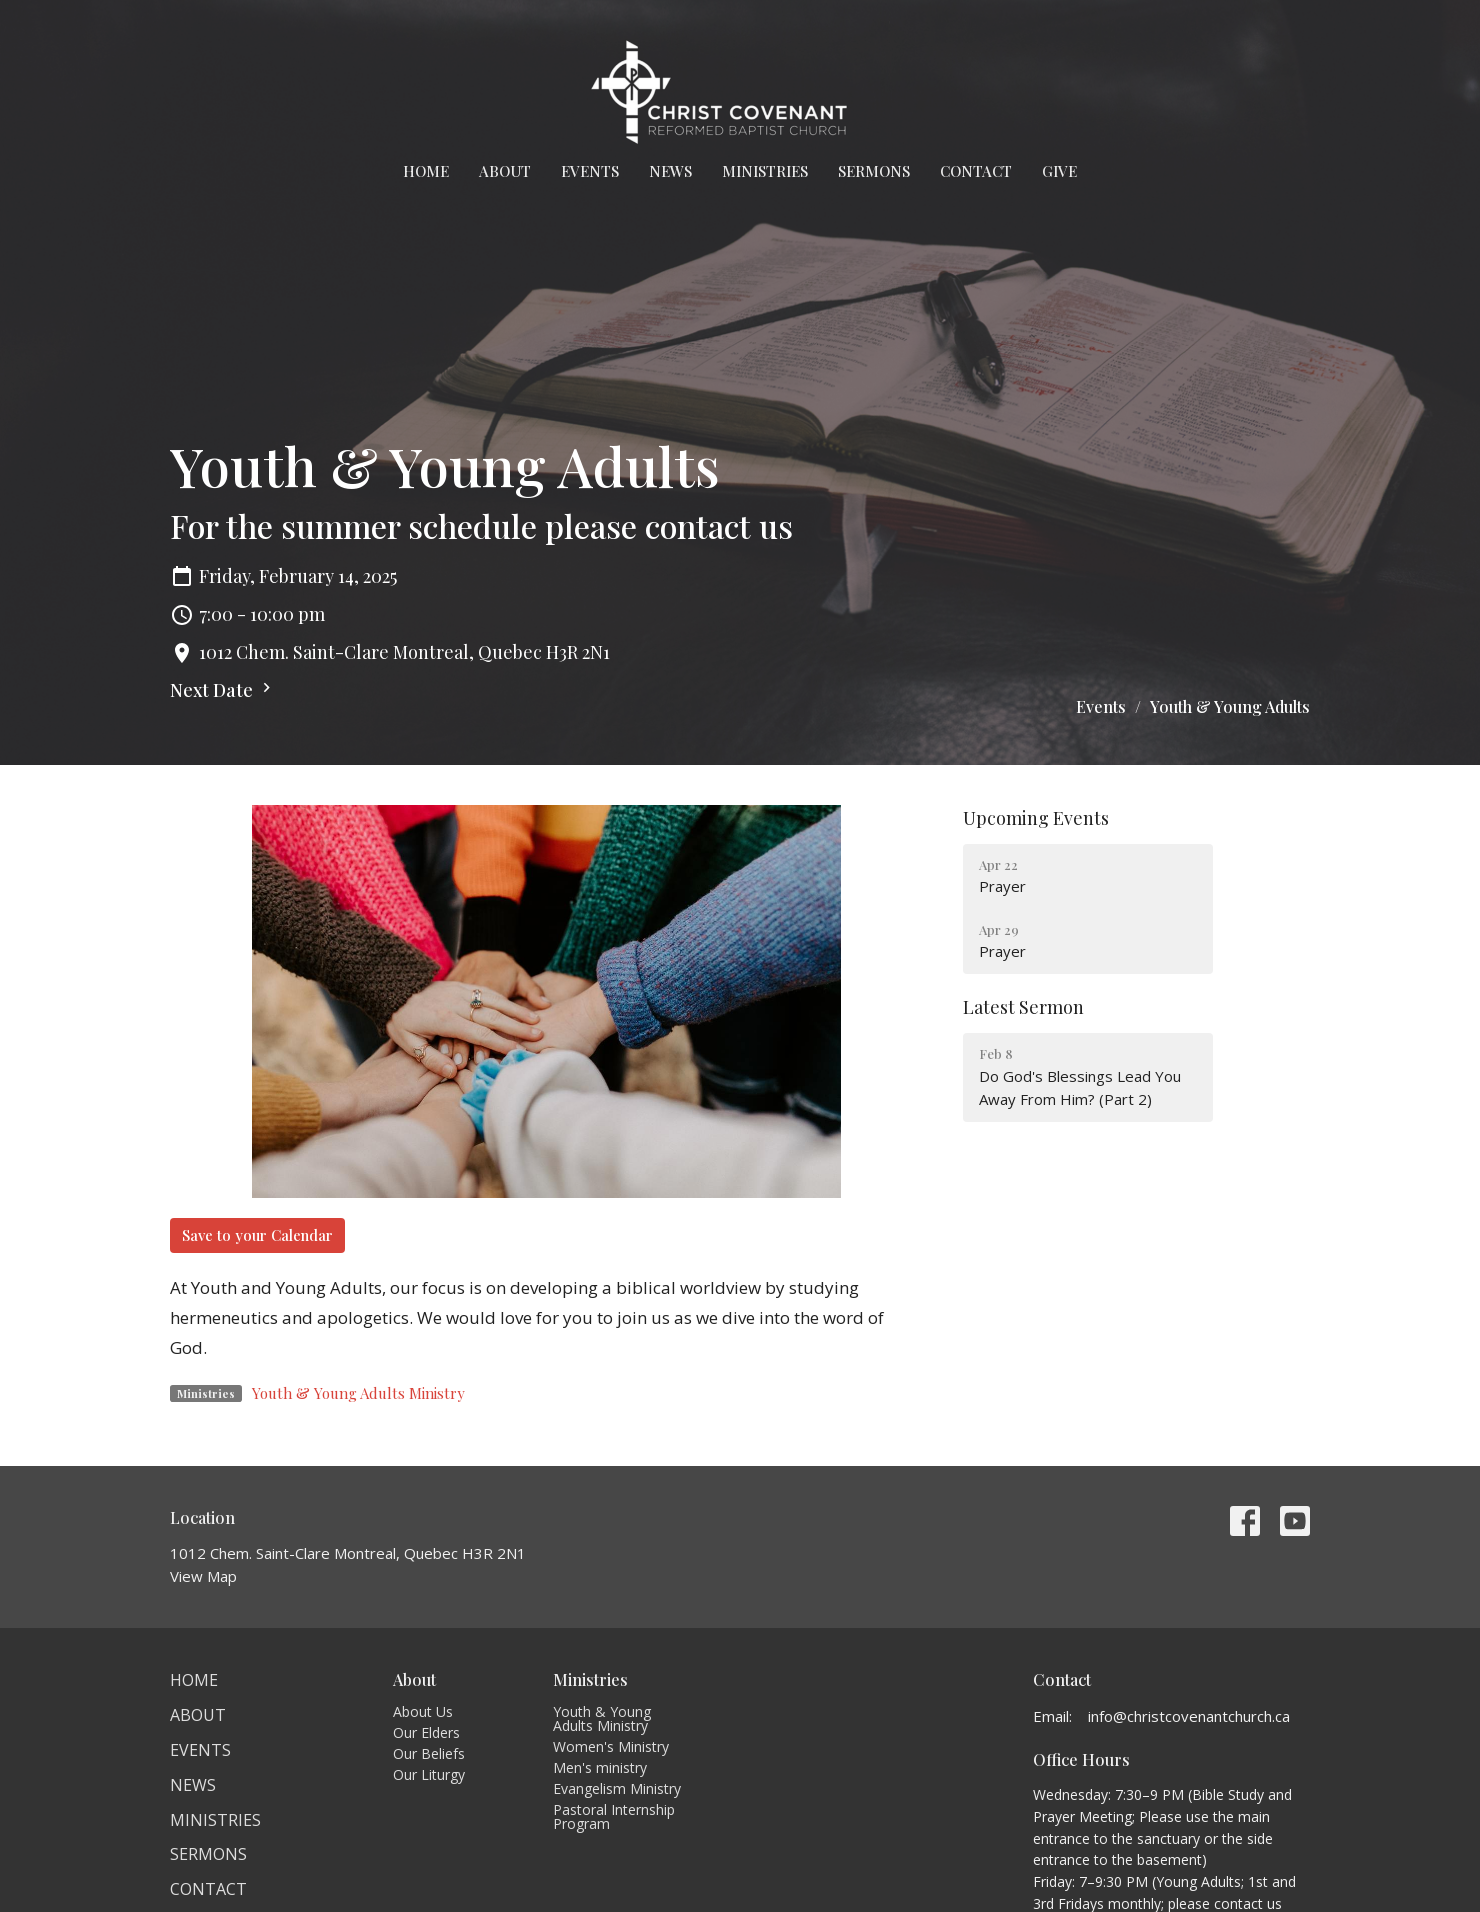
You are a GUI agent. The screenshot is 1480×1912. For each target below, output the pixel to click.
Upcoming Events (1036, 818)
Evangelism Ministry (617, 1788)
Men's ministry (600, 1767)
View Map (203, 1576)
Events (590, 171)
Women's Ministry (611, 1746)
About (505, 171)
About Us (423, 1711)
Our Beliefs (429, 1753)
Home (426, 171)
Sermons (874, 171)
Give (1059, 171)
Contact (976, 171)
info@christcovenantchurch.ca (1189, 1716)
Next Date (223, 690)
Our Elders (426, 1732)
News (670, 171)
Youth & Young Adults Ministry (358, 1393)
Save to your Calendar (257, 1235)
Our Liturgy (429, 1774)
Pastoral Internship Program (614, 1816)
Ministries (765, 171)
